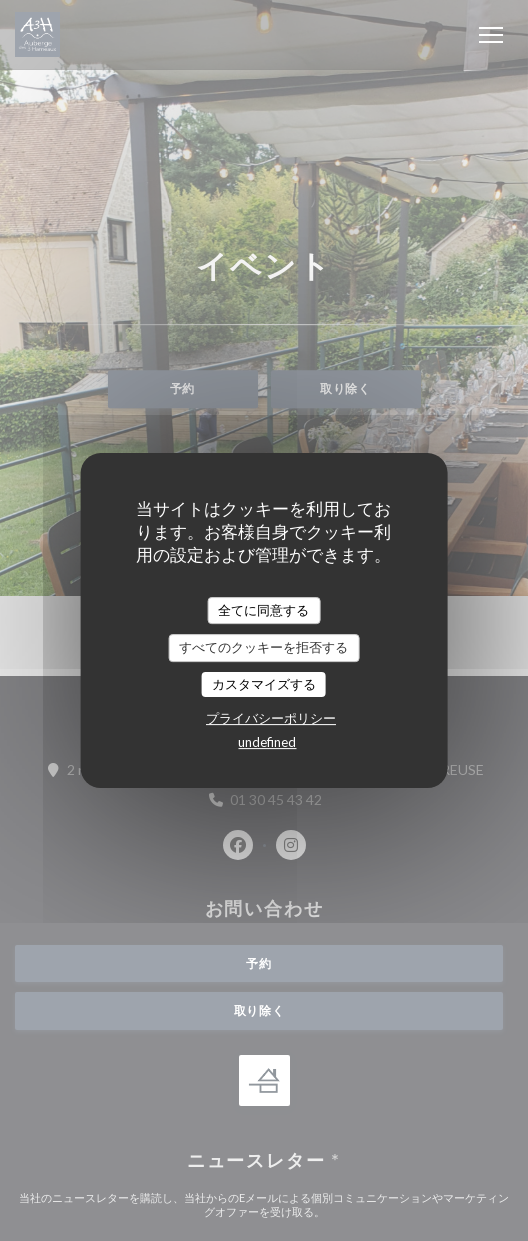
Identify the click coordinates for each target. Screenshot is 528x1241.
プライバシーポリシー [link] (271, 718)
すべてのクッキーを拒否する (263, 647)
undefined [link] (267, 742)
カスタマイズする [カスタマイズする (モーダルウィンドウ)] (264, 684)
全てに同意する (263, 610)
